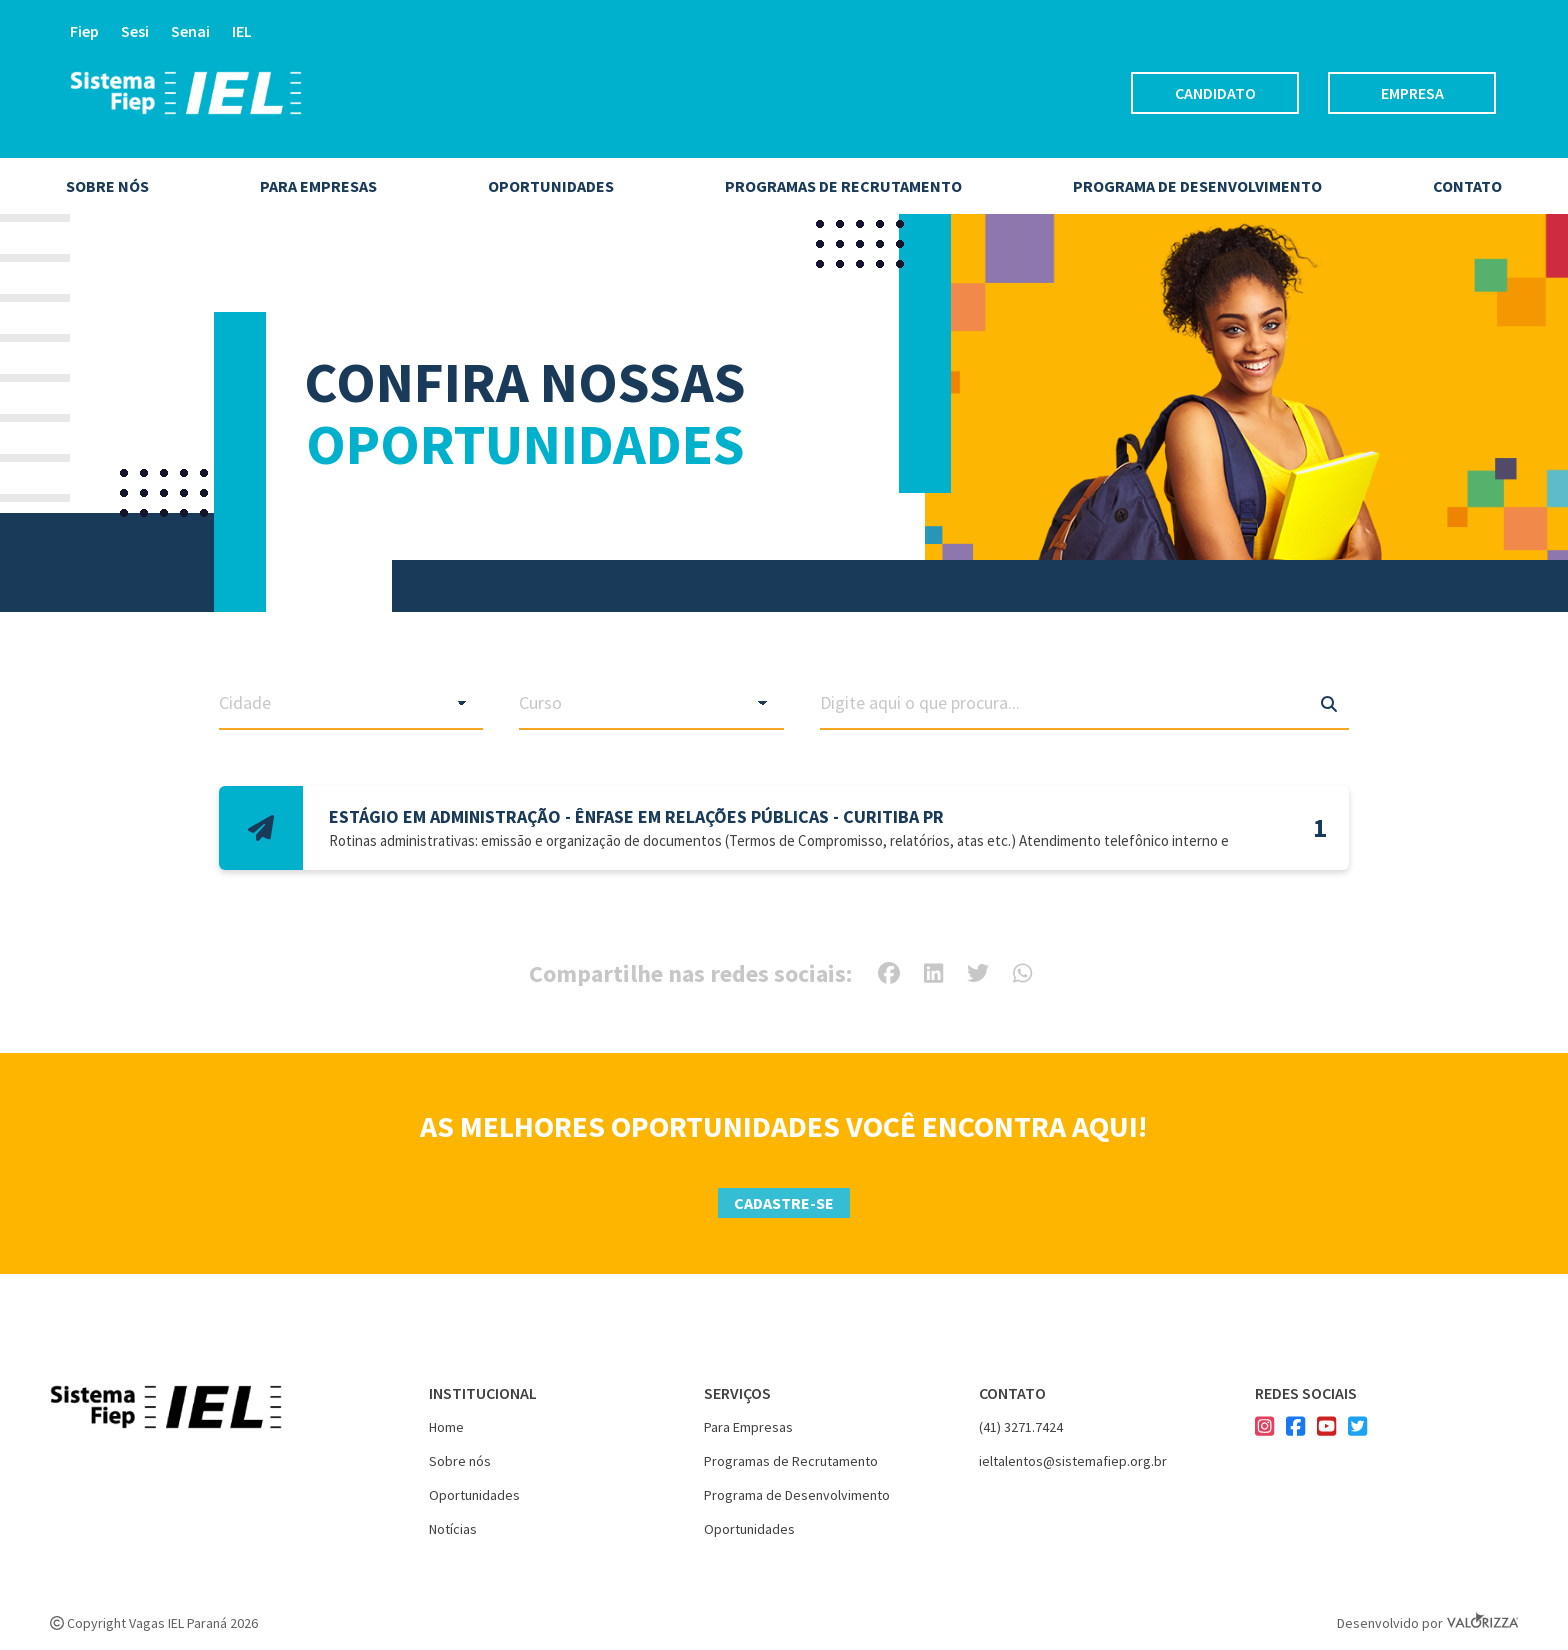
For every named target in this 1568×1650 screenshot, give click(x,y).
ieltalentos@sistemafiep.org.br (1073, 1461)
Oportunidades (551, 186)
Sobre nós (107, 186)
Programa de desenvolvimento (1197, 186)
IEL (242, 31)
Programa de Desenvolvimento (797, 1495)
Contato (1467, 186)
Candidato (1215, 93)
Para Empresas (748, 1427)
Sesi (135, 31)
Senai (190, 31)
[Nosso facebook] (1295, 1429)
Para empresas (318, 186)
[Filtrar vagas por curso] (651, 704)
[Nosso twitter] (1357, 1429)
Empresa (1412, 93)
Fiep (84, 31)
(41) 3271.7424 (1021, 1427)
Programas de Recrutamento (843, 186)
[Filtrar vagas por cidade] (351, 704)
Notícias (453, 1529)
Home (446, 1427)
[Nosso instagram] (1264, 1429)
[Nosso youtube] (1326, 1429)
